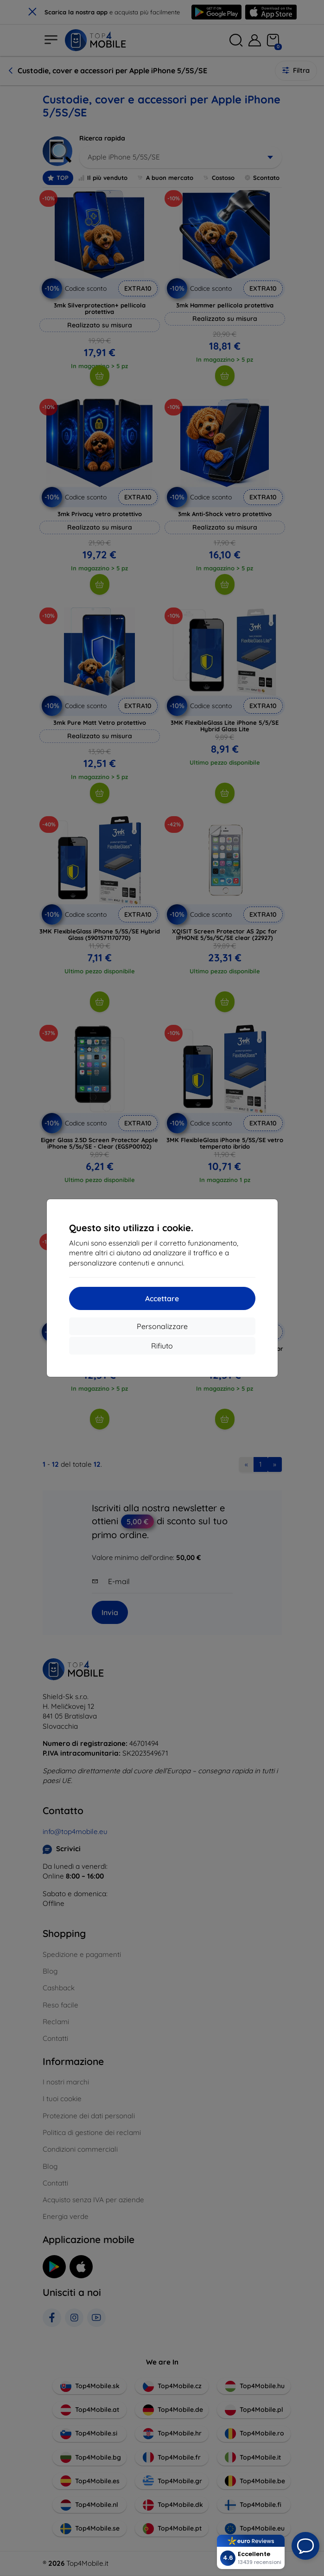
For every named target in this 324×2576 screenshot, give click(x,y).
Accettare (162, 1298)
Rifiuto (162, 1345)
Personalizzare (162, 1326)
